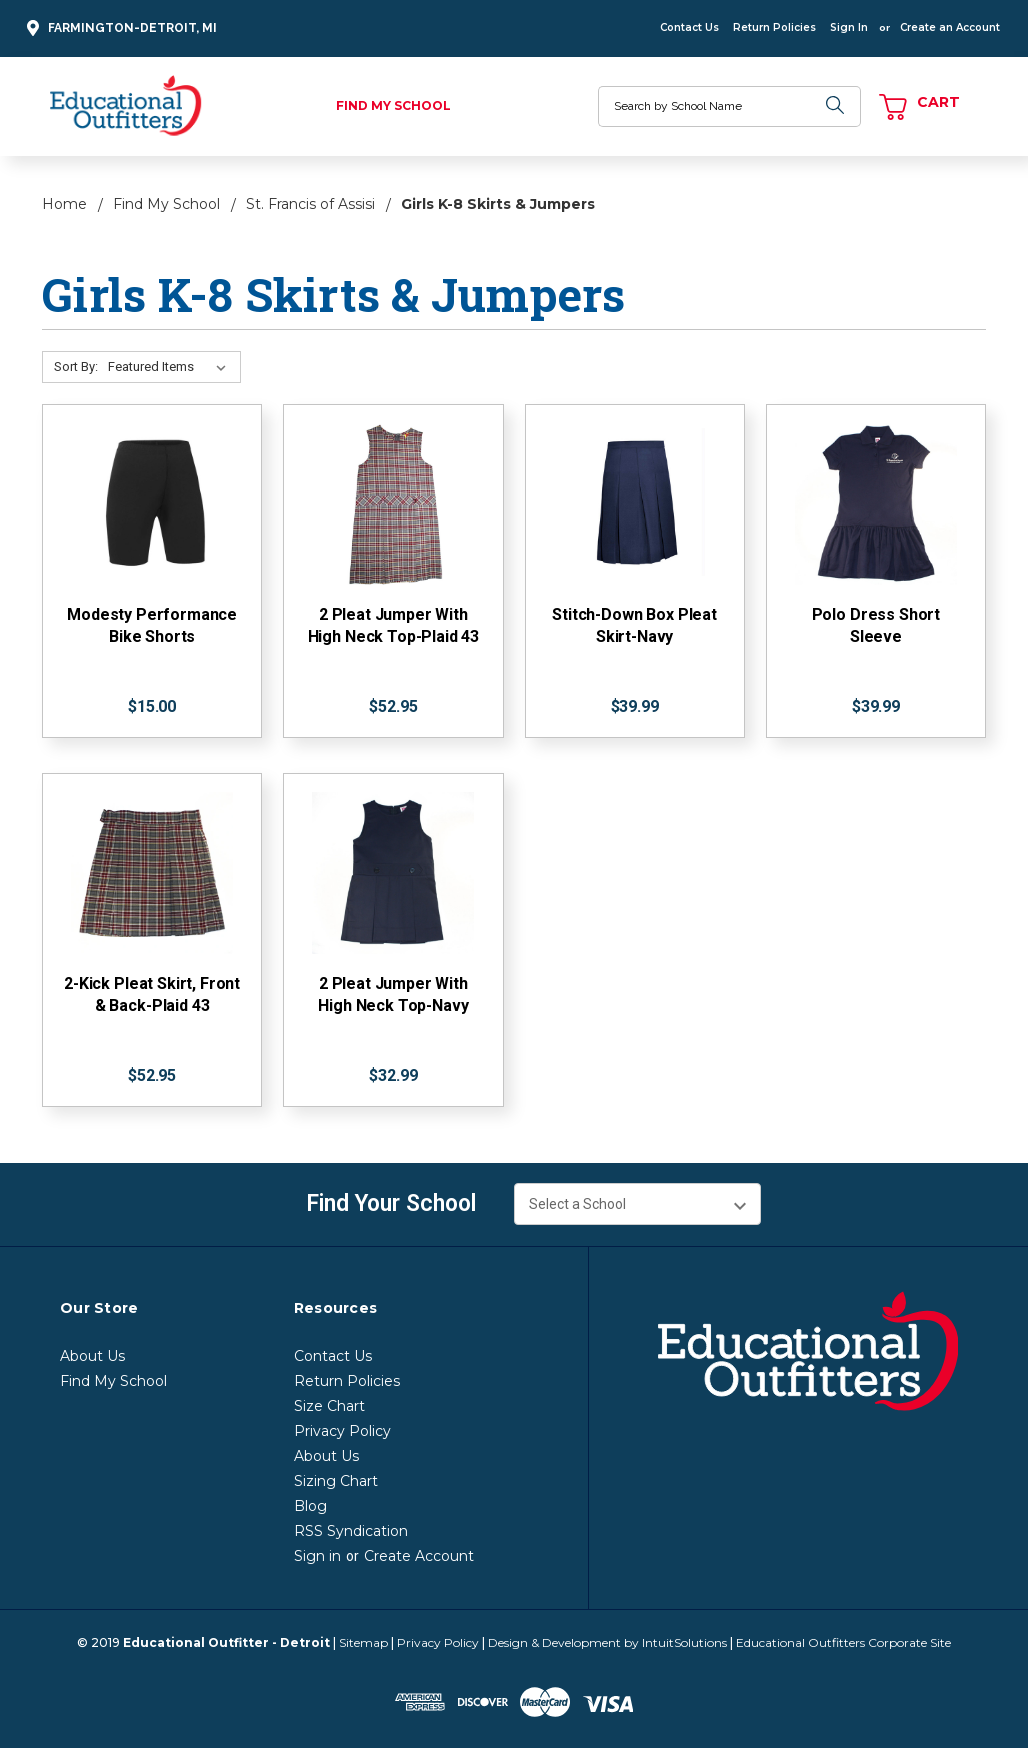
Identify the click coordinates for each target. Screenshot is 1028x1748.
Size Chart (329, 1406)
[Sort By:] (171, 367)
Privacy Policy (342, 1431)
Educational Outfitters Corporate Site (843, 1642)
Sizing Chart (336, 1481)
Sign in (317, 1556)
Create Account (419, 1556)
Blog (310, 1506)
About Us (92, 1356)
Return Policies (774, 27)
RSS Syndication (351, 1531)
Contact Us (689, 27)
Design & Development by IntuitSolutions (607, 1642)
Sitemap (363, 1642)
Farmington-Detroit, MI (119, 28)
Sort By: (76, 366)
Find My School (393, 105)
